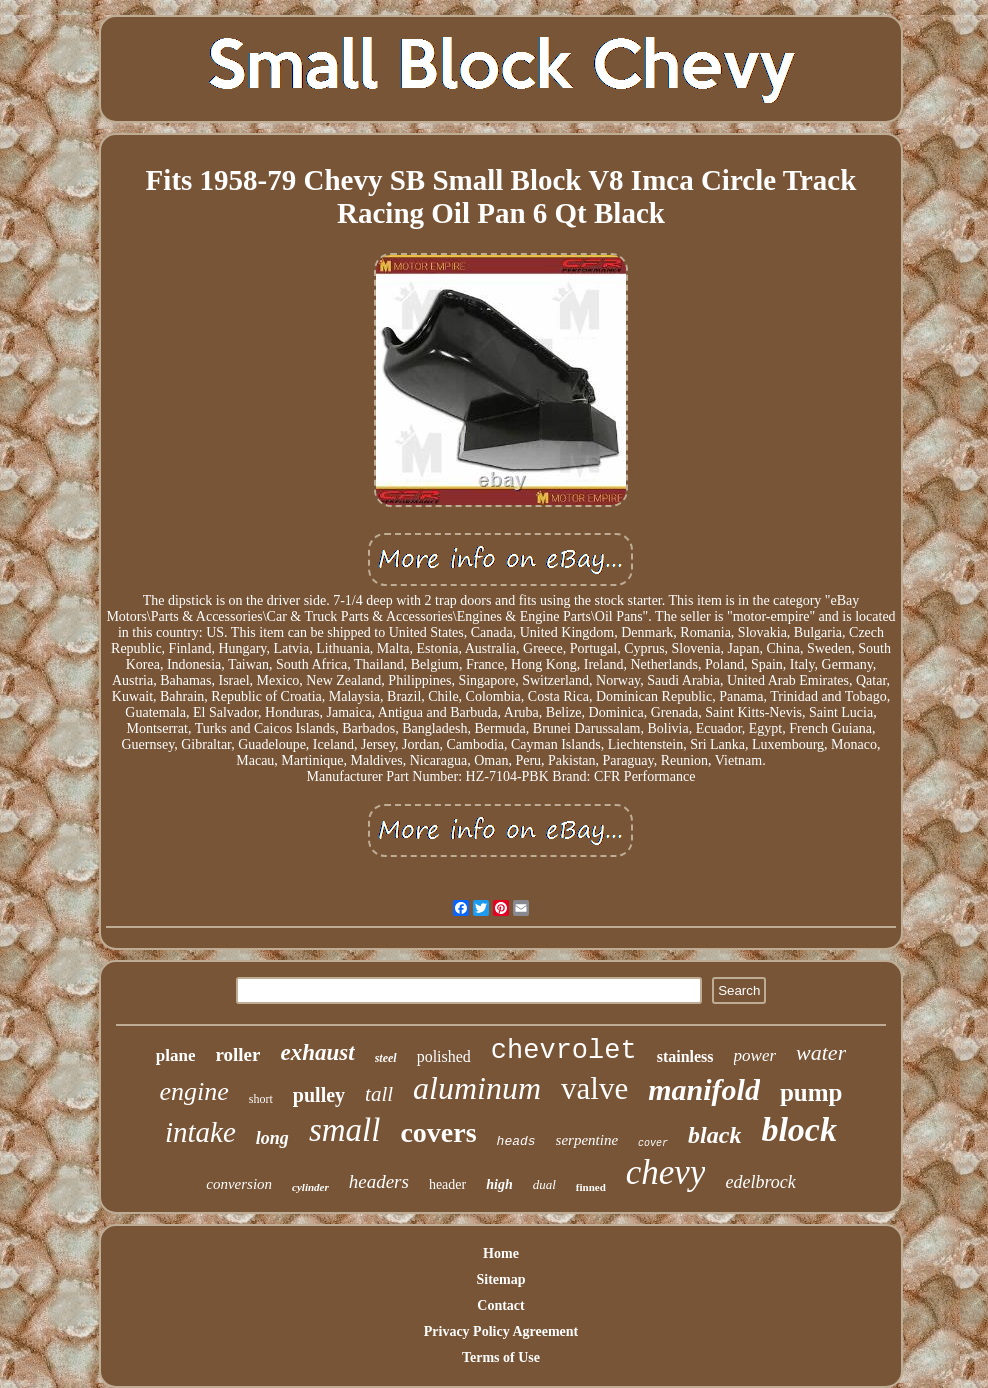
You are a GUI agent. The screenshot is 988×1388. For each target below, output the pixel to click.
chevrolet (564, 1051)
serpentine (587, 1140)
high (499, 1184)
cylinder (310, 1187)
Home (501, 1253)
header (447, 1184)
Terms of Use (501, 1357)
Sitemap (500, 1279)
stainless (685, 1056)
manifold (704, 1089)
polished (444, 1056)
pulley (319, 1095)
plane (176, 1055)
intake (200, 1132)
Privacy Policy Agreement (501, 1331)
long (272, 1138)
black (714, 1135)
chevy (666, 1172)
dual (544, 1184)
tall (379, 1094)
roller (237, 1054)
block (799, 1129)
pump (811, 1092)
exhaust (317, 1052)
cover (653, 1143)
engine (194, 1091)
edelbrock (760, 1182)
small (345, 1130)
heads (516, 1141)
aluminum (477, 1088)
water (821, 1052)
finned (591, 1187)
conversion (239, 1184)
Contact (500, 1305)
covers (438, 1132)
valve (594, 1088)
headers (379, 1181)
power (755, 1055)
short (261, 1099)
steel (386, 1058)
